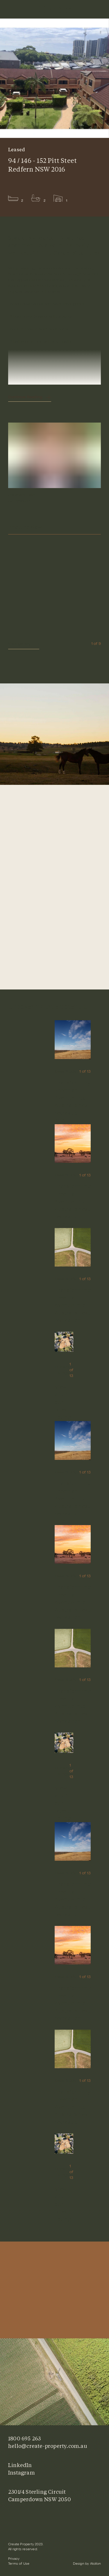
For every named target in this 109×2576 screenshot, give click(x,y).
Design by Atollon (87, 2564)
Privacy (13, 2559)
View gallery (23, 644)
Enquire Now (54, 526)
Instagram (21, 2472)
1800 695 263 (24, 2438)
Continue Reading (25, 397)
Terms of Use (18, 2564)
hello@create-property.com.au (47, 2445)
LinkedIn (20, 2465)
